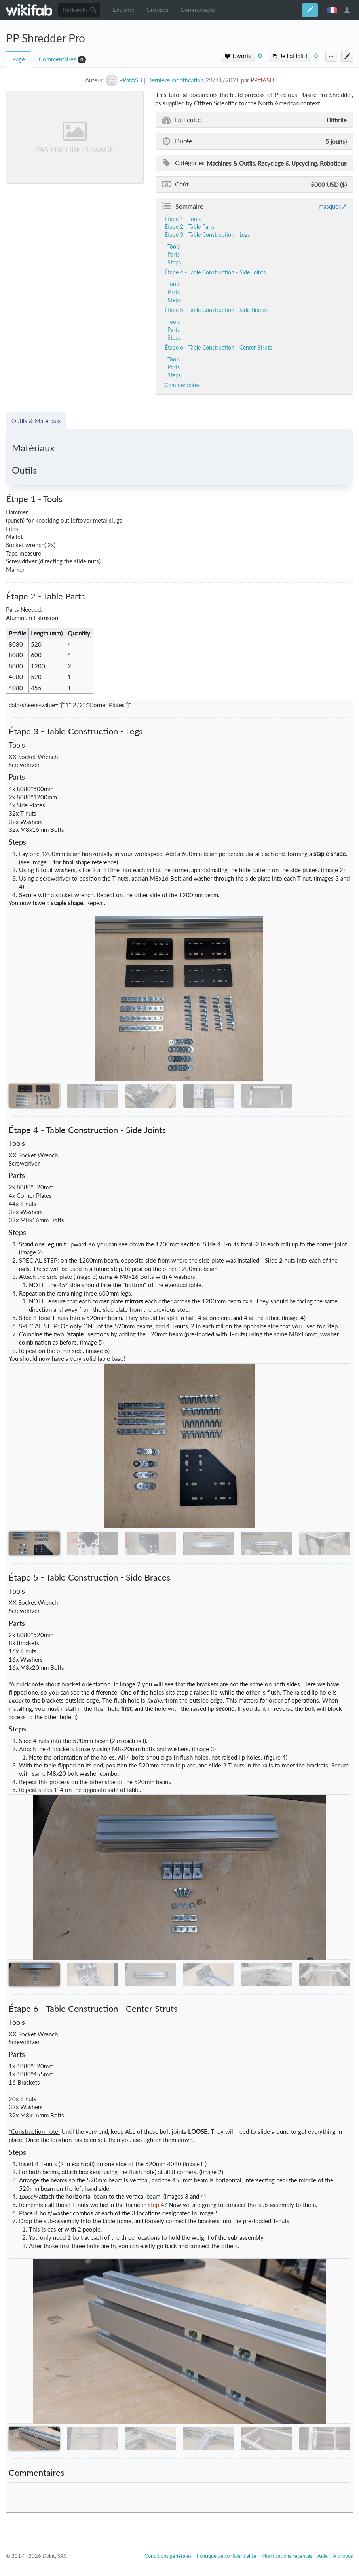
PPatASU (262, 80)
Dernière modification (175, 80)
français (332, 10)
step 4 (156, 2204)
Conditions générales (168, 2556)
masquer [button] (329, 206)
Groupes (157, 9)
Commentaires (57, 59)
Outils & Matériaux (36, 420)
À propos (343, 2556)
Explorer (124, 9)
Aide (322, 2556)
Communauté (197, 9)
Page (18, 59)
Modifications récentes (286, 2556)
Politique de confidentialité (226, 2556)
